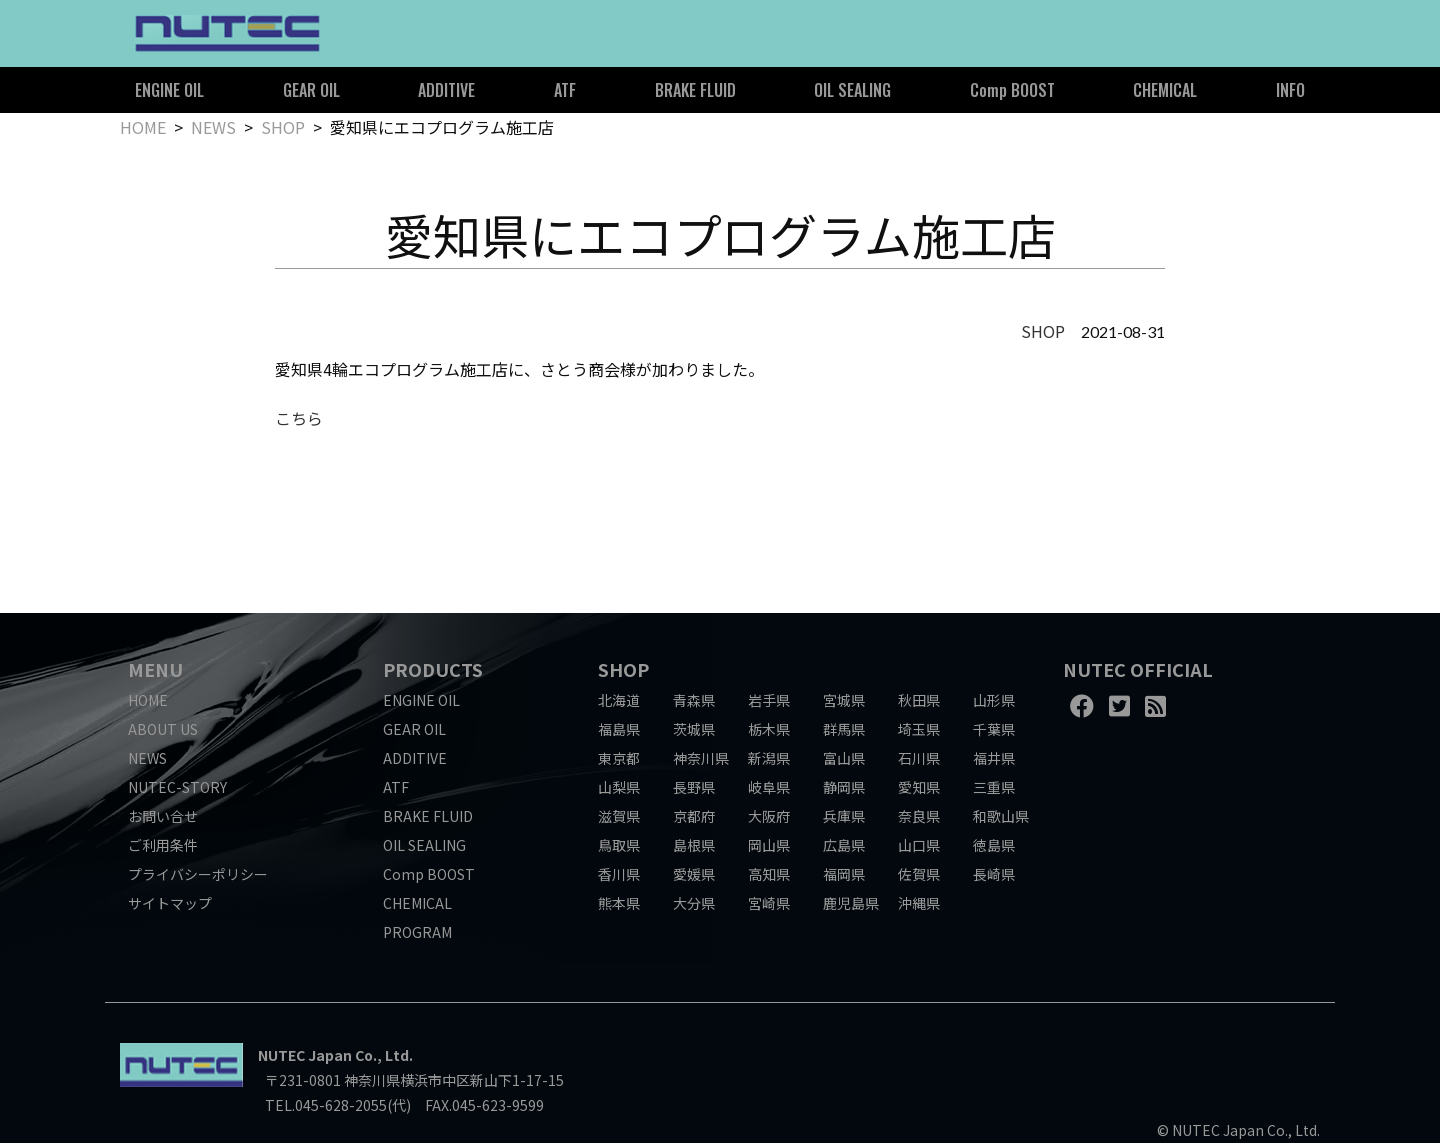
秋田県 (919, 700)
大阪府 (769, 816)
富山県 (844, 758)
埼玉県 (919, 729)
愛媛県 (694, 874)
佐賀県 (919, 874)
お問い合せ (163, 816)
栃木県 (769, 729)
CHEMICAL (1165, 90)
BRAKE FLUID (695, 90)
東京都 (619, 758)
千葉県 (994, 729)
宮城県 (844, 700)
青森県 (694, 700)
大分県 (694, 903)
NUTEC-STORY (177, 787)
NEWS (213, 127)
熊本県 (619, 903)
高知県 (769, 874)
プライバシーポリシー (198, 874)
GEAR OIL (311, 90)
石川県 (919, 758)
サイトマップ (170, 903)
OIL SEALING (852, 90)
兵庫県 (844, 816)
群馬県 (844, 729)
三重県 (994, 787)
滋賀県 (619, 816)
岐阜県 (769, 787)
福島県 (619, 729)
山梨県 (619, 787)
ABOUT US (163, 729)
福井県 (994, 758)
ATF (565, 90)
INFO (1290, 90)
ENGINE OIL (169, 90)
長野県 (694, 787)
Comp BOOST (1012, 90)
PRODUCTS (433, 669)
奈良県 (919, 816)
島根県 (694, 845)
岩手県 (769, 700)
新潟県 (769, 758)
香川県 (619, 874)
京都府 (694, 816)
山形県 (994, 700)
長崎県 (994, 874)
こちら (299, 418)
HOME (143, 127)
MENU (155, 669)
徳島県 (994, 845)
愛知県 (919, 787)
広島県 (844, 845)
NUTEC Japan (305, 1055)
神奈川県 (701, 758)
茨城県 (694, 729)
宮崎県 (769, 903)
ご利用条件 (163, 845)
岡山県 (769, 845)
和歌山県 (1001, 816)
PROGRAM (417, 932)
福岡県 (844, 874)
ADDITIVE (446, 90)
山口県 (919, 845)
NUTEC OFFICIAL (1138, 669)
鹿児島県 (851, 903)
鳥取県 (619, 845)
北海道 (619, 700)
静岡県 (844, 787)
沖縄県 (919, 903)
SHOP (283, 127)
